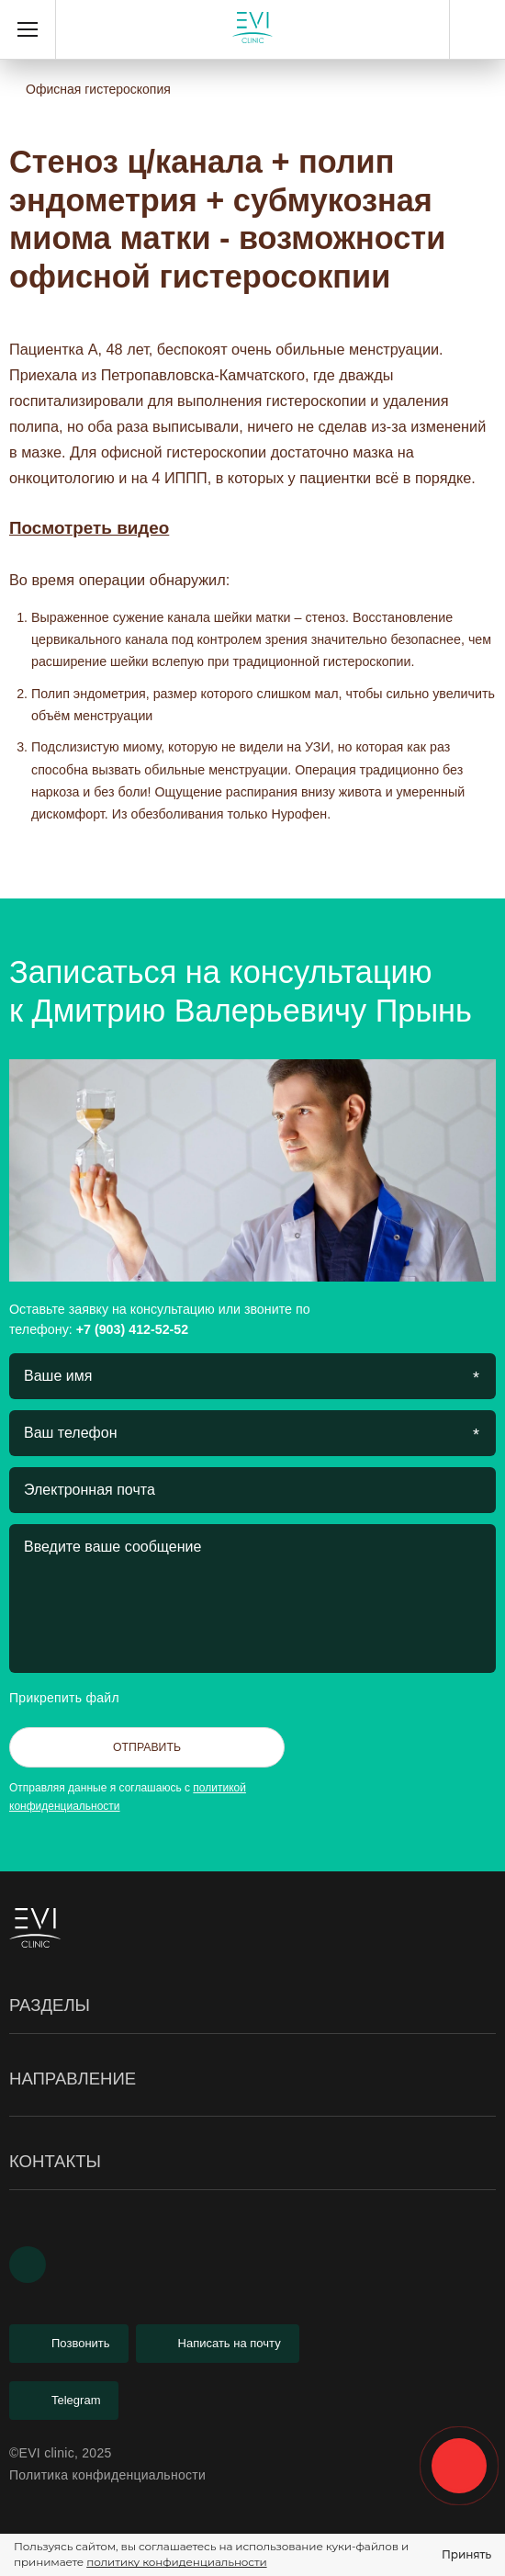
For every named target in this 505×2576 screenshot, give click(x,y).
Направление (252, 2079)
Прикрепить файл (80, 1698)
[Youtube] (27, 2264)
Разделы (252, 2005)
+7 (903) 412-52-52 (477, 29)
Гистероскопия (55, 2117)
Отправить (147, 1747)
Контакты (252, 2162)
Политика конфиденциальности (107, 2475)
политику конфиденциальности (176, 2562)
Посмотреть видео (89, 527)
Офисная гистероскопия (98, 89)
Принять (466, 2554)
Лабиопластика (57, 2126)
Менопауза (43, 2212)
